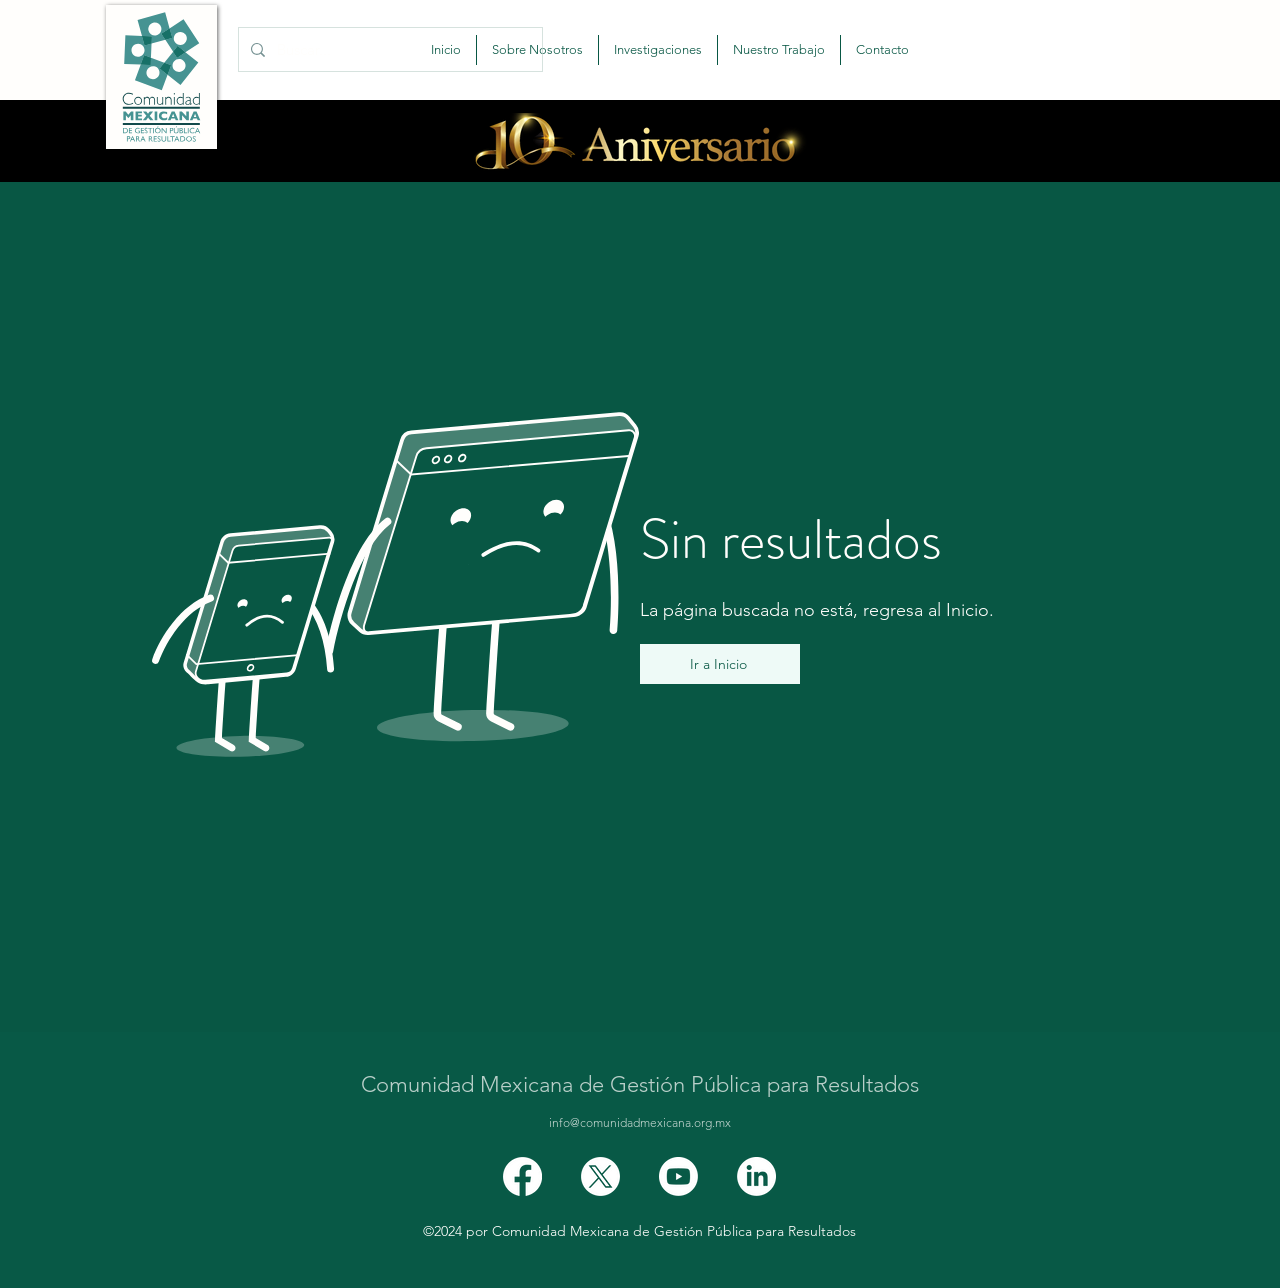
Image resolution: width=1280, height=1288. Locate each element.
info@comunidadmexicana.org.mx (640, 1122)
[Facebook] (522, 1176)
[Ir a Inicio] (720, 664)
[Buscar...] (388, 49)
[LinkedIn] (756, 1176)
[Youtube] (678, 1176)
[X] (600, 1176)
